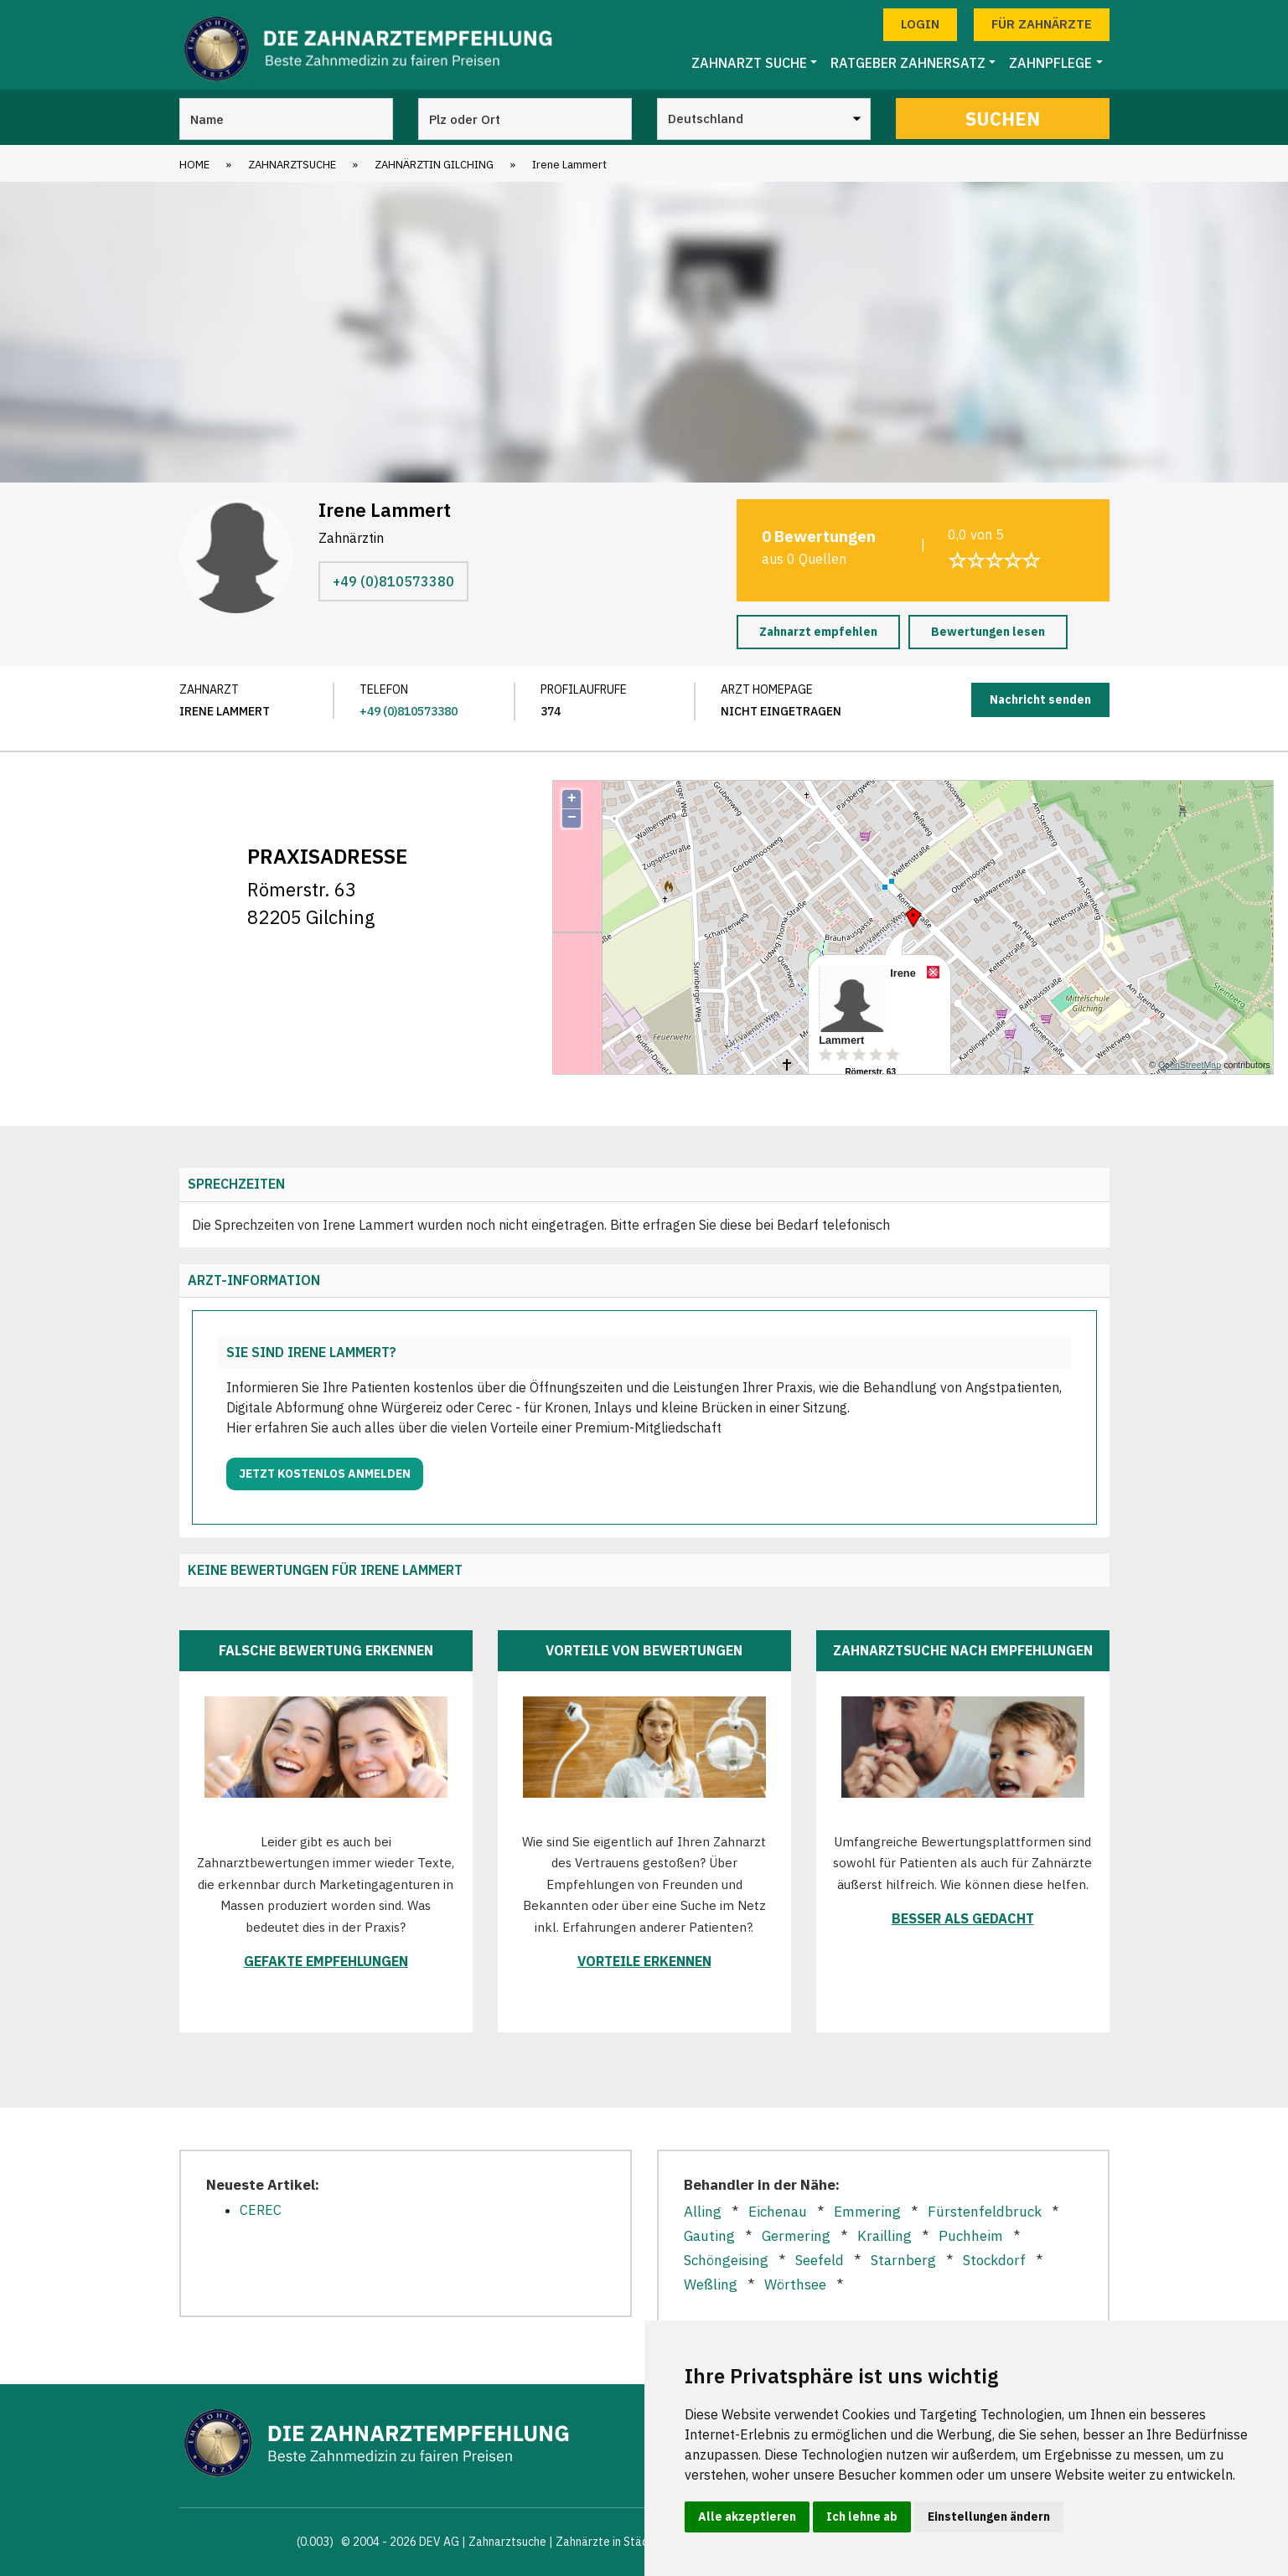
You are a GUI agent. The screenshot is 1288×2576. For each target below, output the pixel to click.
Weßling (710, 2284)
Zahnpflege (1050, 62)
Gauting (709, 2236)
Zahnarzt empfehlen (818, 631)
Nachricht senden (1040, 699)
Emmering (867, 2211)
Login (920, 24)
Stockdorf (994, 2260)
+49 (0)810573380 (393, 581)
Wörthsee (795, 2284)
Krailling (884, 2236)
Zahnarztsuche (292, 164)
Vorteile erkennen (644, 1961)
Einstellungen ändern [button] (989, 2516)
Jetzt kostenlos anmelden (325, 1473)
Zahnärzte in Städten (611, 2541)
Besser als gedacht (963, 1918)
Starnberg (903, 2260)
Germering (796, 2236)
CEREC (261, 2210)
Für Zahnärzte (1041, 24)
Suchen (1002, 118)
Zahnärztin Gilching (434, 164)
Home (194, 164)
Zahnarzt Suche (749, 62)
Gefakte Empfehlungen (326, 1961)
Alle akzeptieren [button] (747, 2516)
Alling (703, 2211)
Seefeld (819, 2260)
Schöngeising (726, 2260)
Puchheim (971, 2236)
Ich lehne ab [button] (861, 2516)
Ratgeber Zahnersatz (907, 62)
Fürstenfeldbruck (985, 2211)
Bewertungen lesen (988, 631)
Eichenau (777, 2211)
